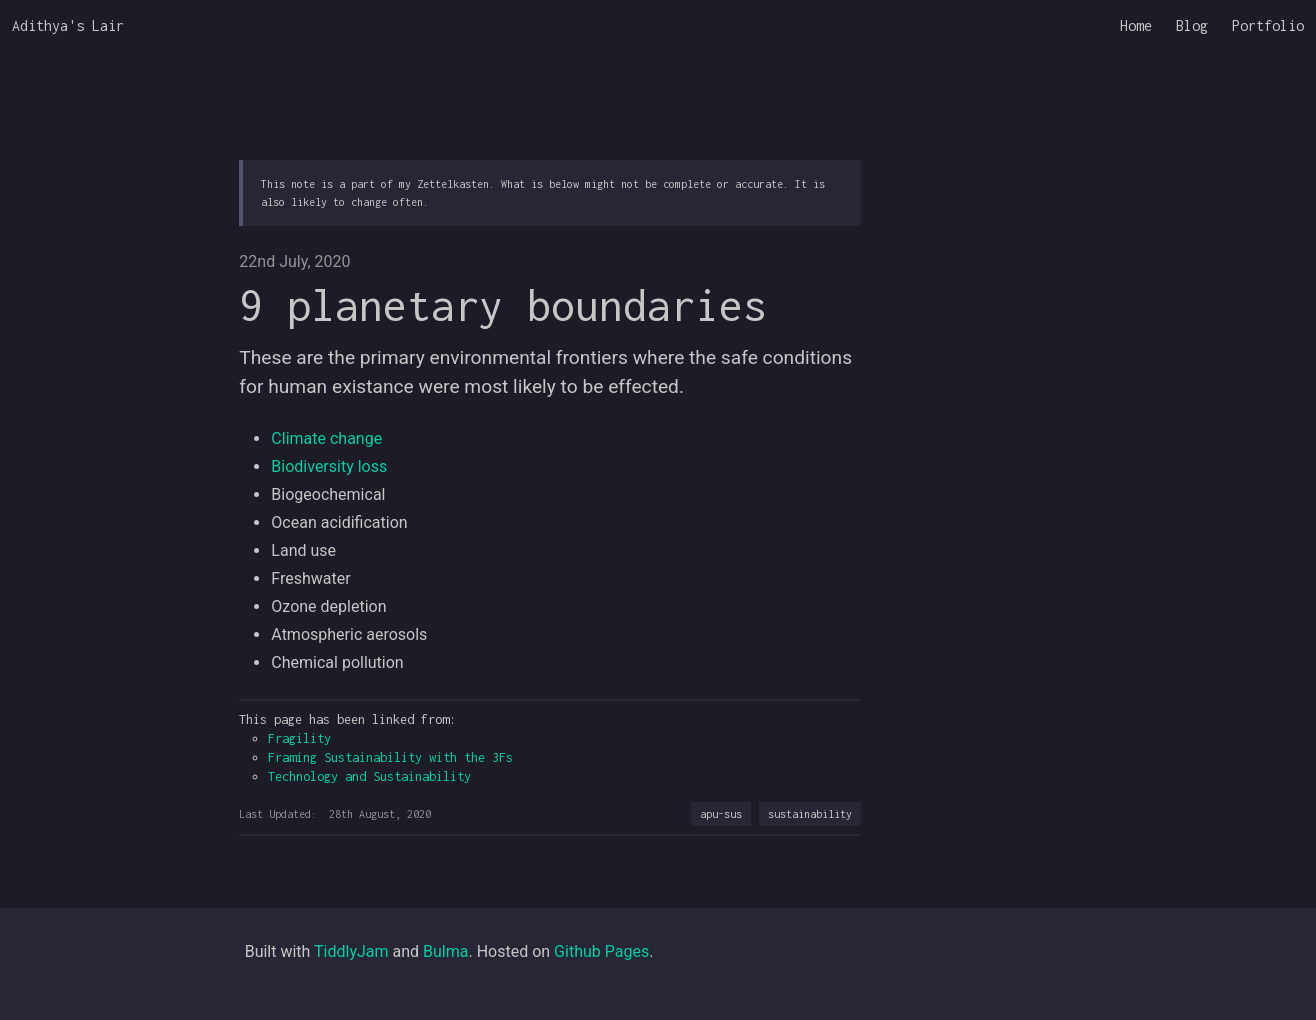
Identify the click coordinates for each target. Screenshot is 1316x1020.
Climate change (326, 438)
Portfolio (1268, 25)
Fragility (299, 738)
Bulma (445, 951)
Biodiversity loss (329, 466)
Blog (1192, 25)
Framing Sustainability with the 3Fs (390, 757)
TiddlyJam (351, 951)
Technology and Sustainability (369, 776)
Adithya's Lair (68, 25)
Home (1136, 25)
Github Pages (601, 951)
